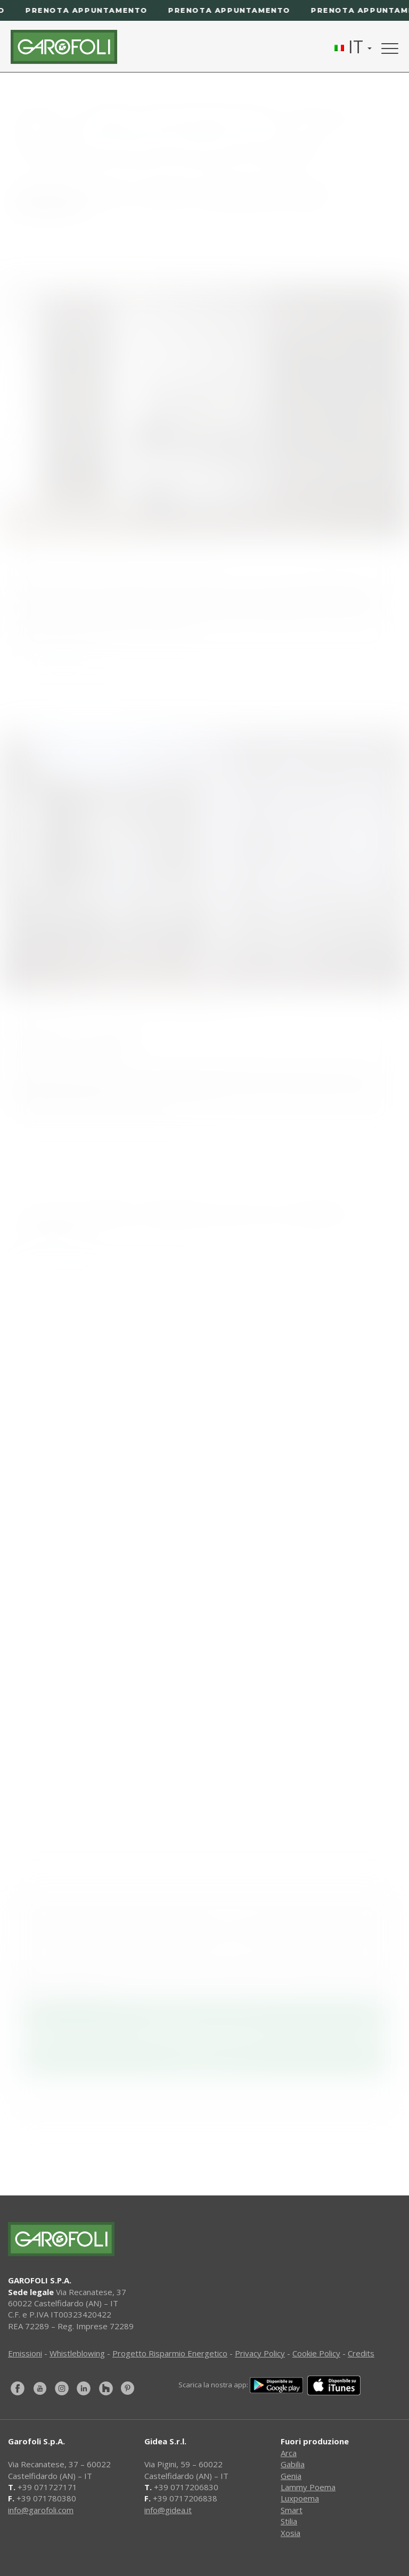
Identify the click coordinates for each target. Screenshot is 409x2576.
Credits (361, 2353)
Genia (291, 2475)
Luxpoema (300, 2498)
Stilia (289, 2521)
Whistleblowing (77, 2353)
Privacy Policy (260, 2353)
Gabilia (293, 2464)
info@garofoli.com (40, 2510)
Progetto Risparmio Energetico (169, 2353)
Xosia (290, 2532)
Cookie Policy (316, 2353)
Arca (289, 2453)
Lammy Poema (308, 2487)
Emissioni (25, 2353)
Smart (291, 2510)
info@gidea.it (168, 2510)
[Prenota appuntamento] (204, 10)
